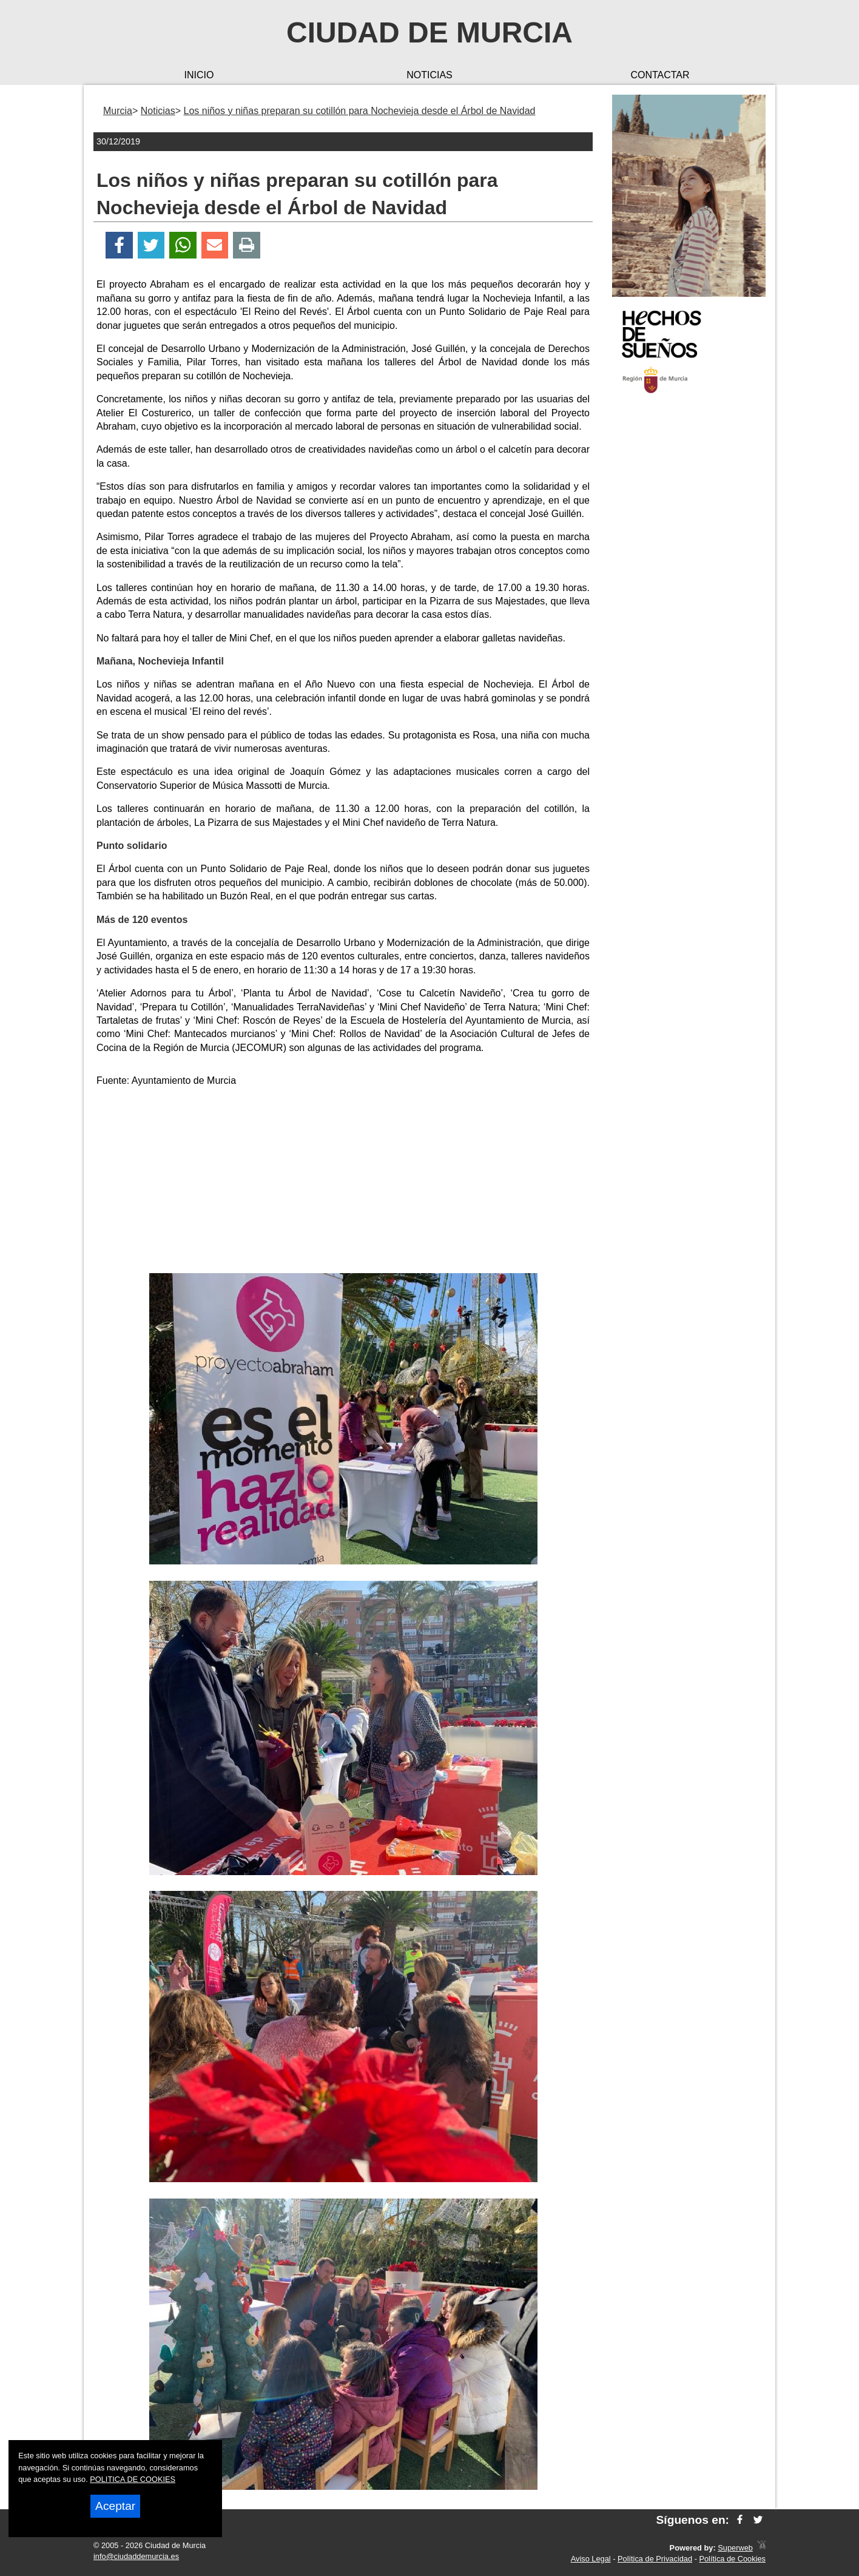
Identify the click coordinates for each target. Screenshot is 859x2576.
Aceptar (115, 2506)
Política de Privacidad (655, 2558)
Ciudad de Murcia (429, 32)
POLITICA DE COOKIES (132, 2479)
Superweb (735, 2547)
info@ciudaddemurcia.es (136, 2556)
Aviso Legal (591, 2558)
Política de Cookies (732, 2558)
